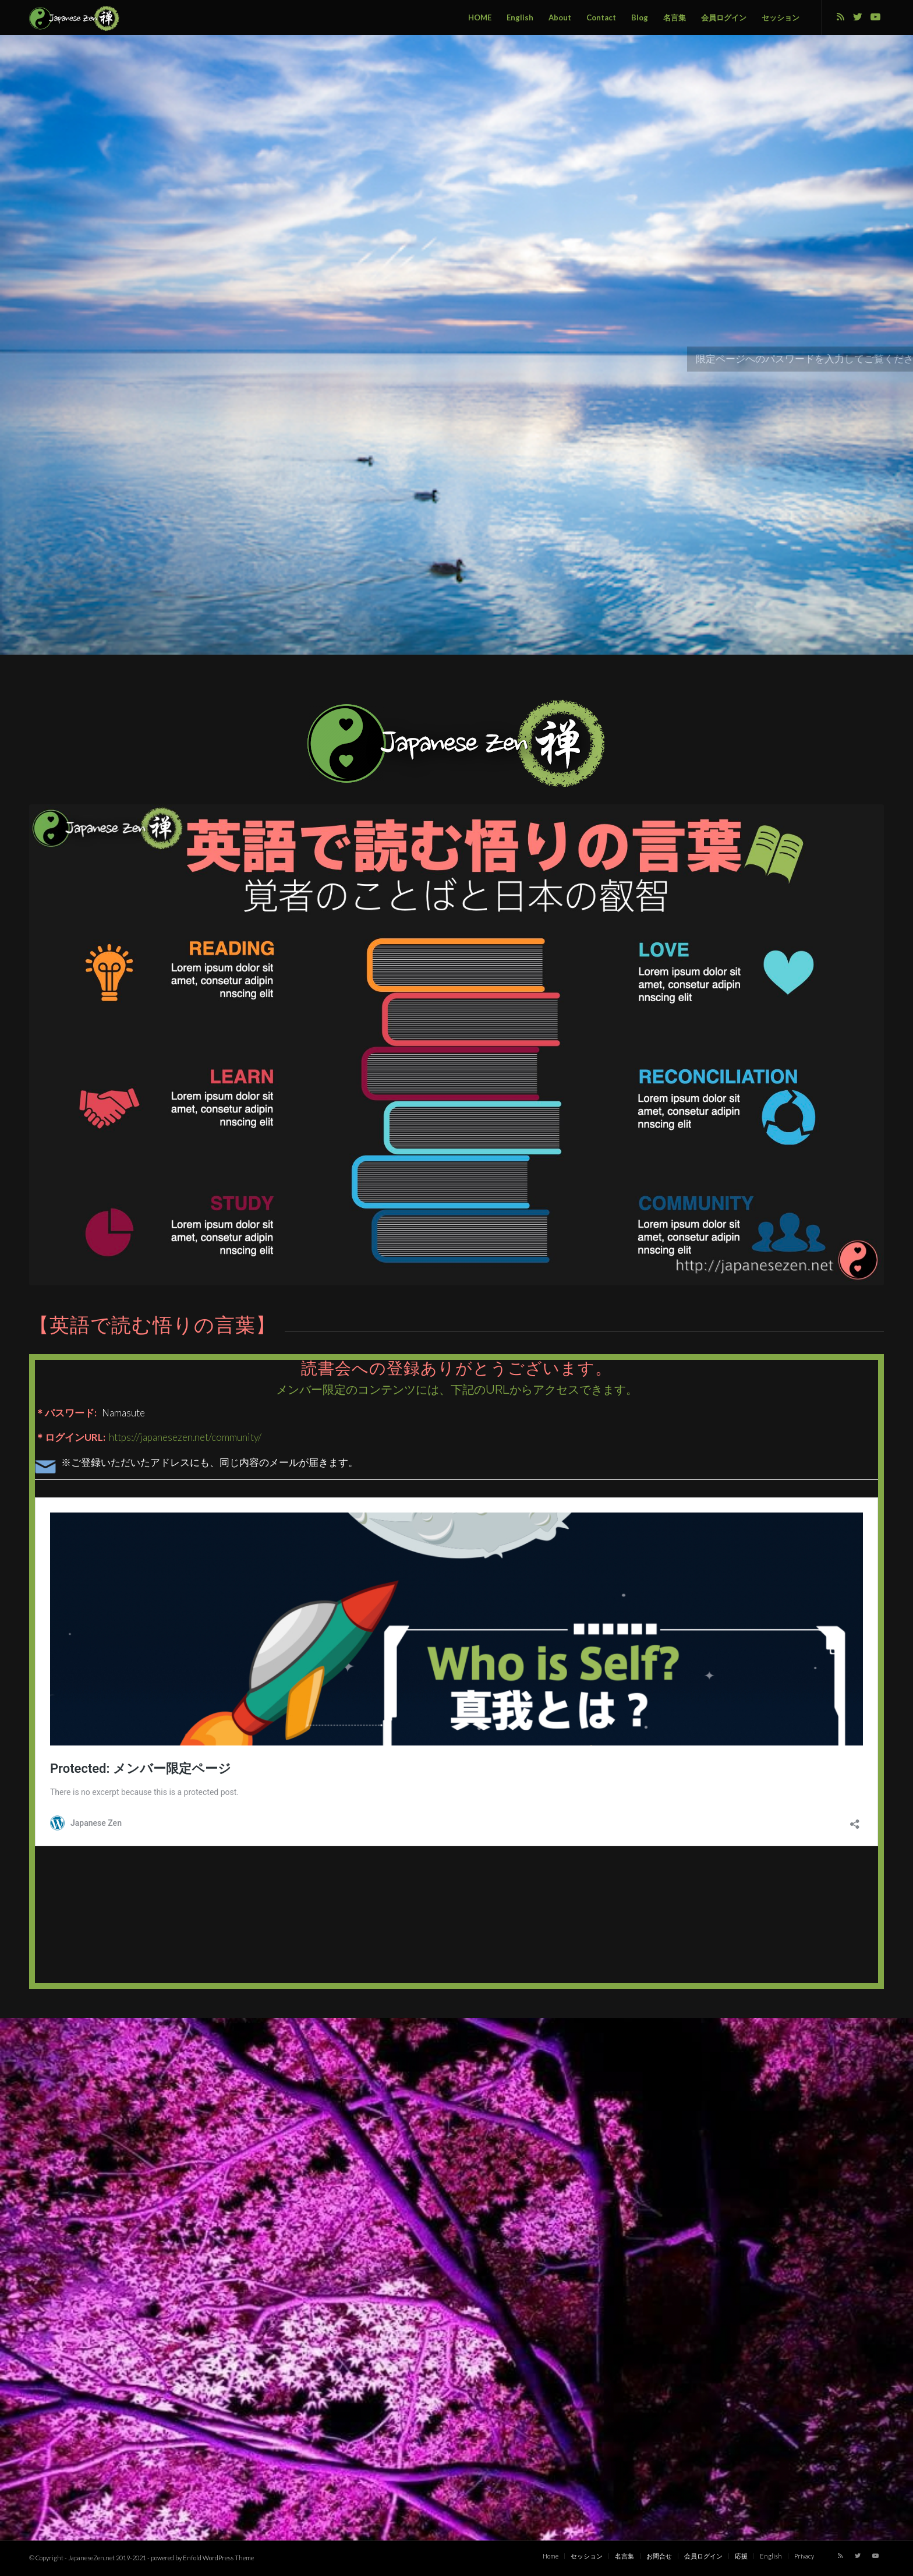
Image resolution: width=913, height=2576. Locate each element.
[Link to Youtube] (875, 17)
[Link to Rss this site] (840, 17)
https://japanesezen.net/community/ (184, 1437)
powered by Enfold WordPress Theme (202, 2557)
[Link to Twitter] (857, 17)
